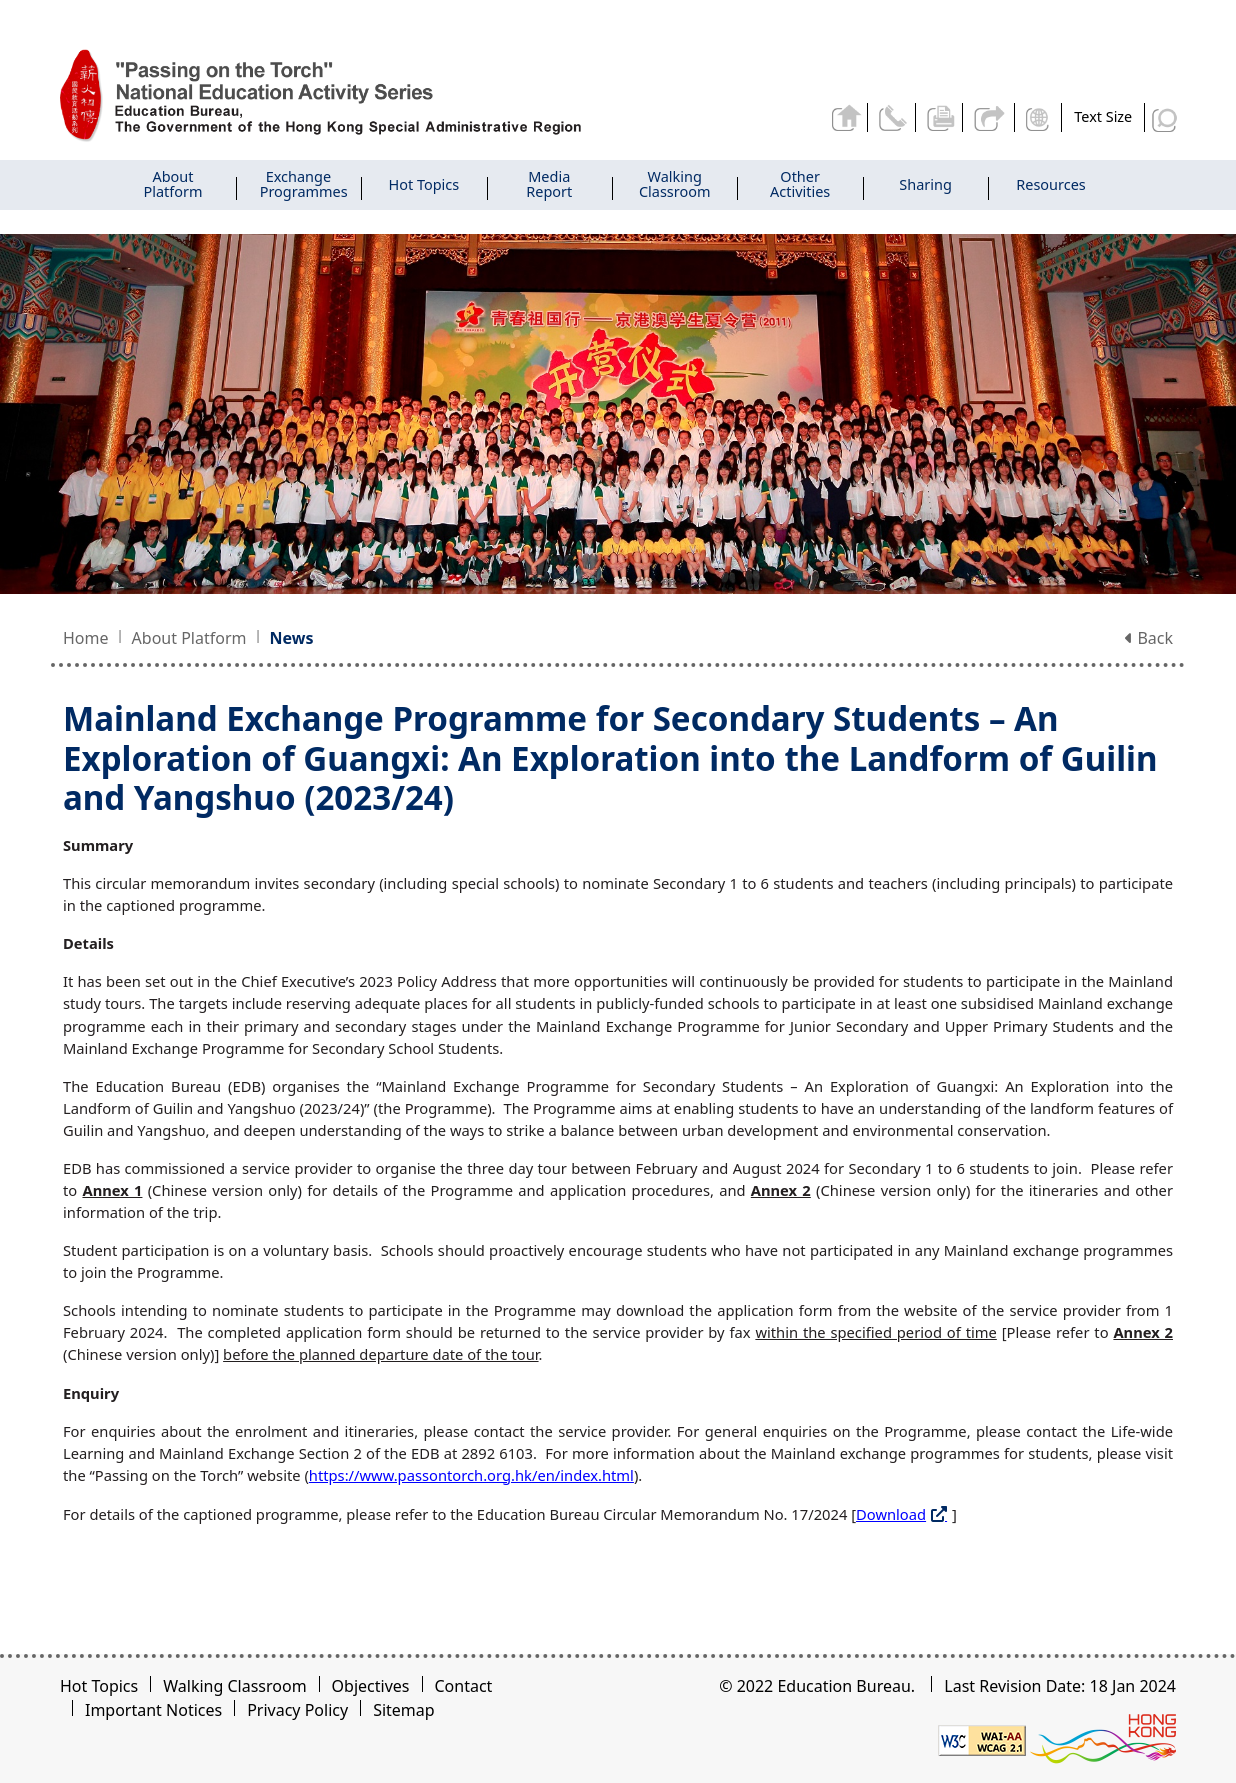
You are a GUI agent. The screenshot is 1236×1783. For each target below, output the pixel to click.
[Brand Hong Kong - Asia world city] (1103, 1739)
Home (86, 638)
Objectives (371, 1686)
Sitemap (404, 1710)
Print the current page (941, 117)
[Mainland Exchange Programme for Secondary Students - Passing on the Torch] (343, 96)
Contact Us (893, 117)
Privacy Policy (297, 1710)
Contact (464, 1686)
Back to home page (845, 117)
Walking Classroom (234, 1686)
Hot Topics (99, 1686)
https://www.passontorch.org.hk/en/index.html (471, 1475)
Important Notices (153, 1710)
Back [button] (1149, 638)
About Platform (189, 638)
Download (891, 1514)
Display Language (1039, 117)
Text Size (1103, 116)
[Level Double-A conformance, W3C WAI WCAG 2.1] (982, 1739)
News (292, 638)
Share (989, 117)
